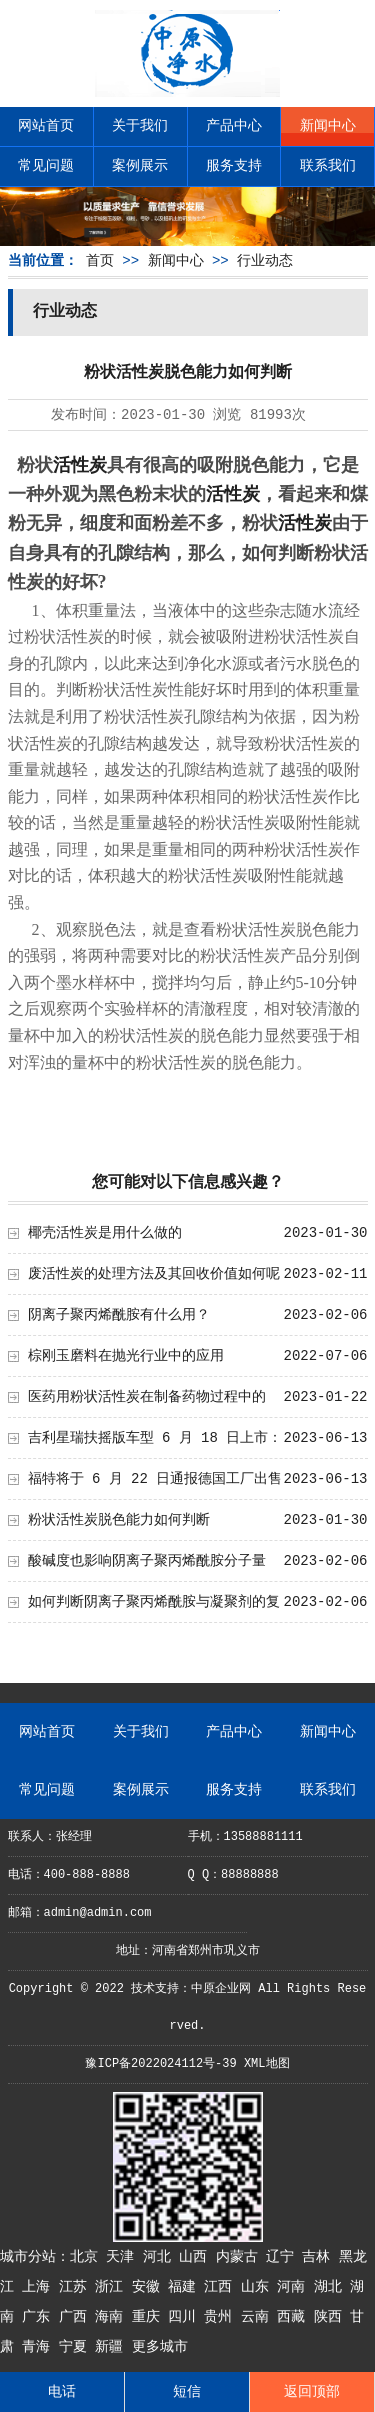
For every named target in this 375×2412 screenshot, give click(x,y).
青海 (40, 2347)
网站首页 (46, 126)
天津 (124, 2257)
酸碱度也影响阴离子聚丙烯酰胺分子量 (147, 1561)
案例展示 (140, 166)
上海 (40, 2287)
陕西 (332, 2317)
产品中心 (234, 126)
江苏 (77, 2287)
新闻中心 (328, 126)
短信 (187, 2392)
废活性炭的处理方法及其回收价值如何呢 (154, 1274)
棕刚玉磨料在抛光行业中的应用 (126, 1356)
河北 (161, 2257)
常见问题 (46, 166)
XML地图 (267, 2064)
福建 (186, 2287)
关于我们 (140, 126)
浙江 (113, 2287)
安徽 (150, 2287)
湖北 (332, 2287)
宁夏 (77, 2347)
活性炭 (80, 465)
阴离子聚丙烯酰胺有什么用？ (119, 1315)
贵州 (222, 2317)
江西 (222, 2287)
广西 (77, 2317)
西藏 (295, 2317)
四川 (186, 2317)
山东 (259, 2287)
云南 (259, 2317)
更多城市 (160, 2347)
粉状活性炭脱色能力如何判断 (119, 1520)
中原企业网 (221, 1989)
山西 (197, 2257)
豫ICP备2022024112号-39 (160, 2064)
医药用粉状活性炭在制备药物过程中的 (147, 1397)
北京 (88, 2257)
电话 (62, 2392)
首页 (100, 261)
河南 (295, 2287)
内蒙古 (241, 2257)
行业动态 (265, 261)
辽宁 (284, 2257)
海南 (113, 2317)
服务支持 (234, 166)
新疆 (113, 2347)
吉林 (320, 2257)
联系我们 (328, 166)
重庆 (150, 2317)
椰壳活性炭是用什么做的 (105, 1233)
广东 (40, 2317)
